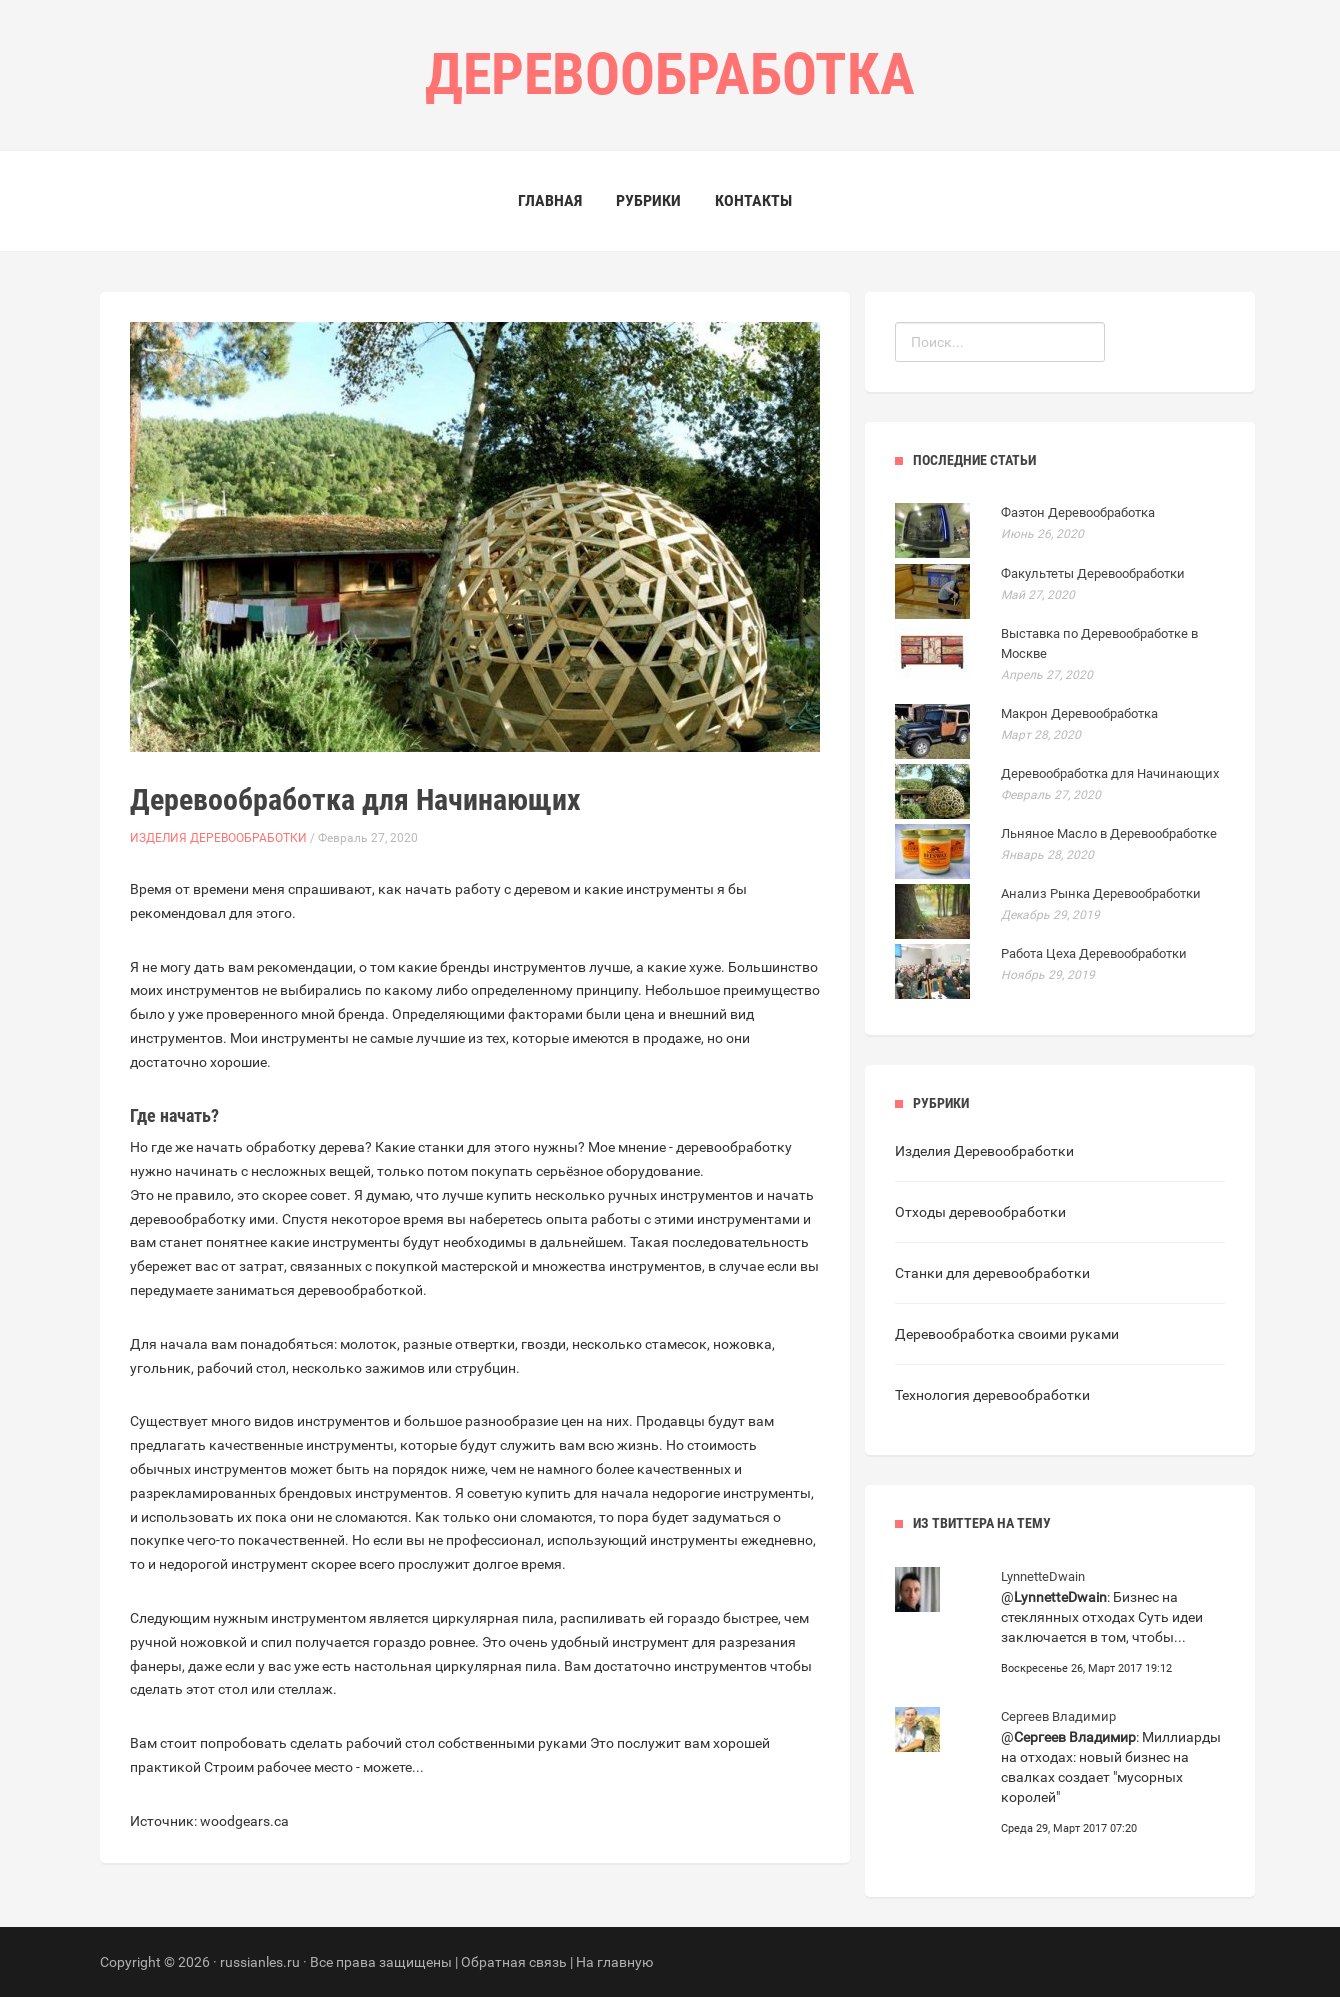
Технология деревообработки (992, 1395)
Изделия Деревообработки (218, 838)
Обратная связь (514, 1962)
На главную (614, 1962)
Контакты (753, 200)
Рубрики (648, 200)
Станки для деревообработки (992, 1273)
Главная (550, 200)
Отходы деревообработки (980, 1212)
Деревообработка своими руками (1007, 1334)
